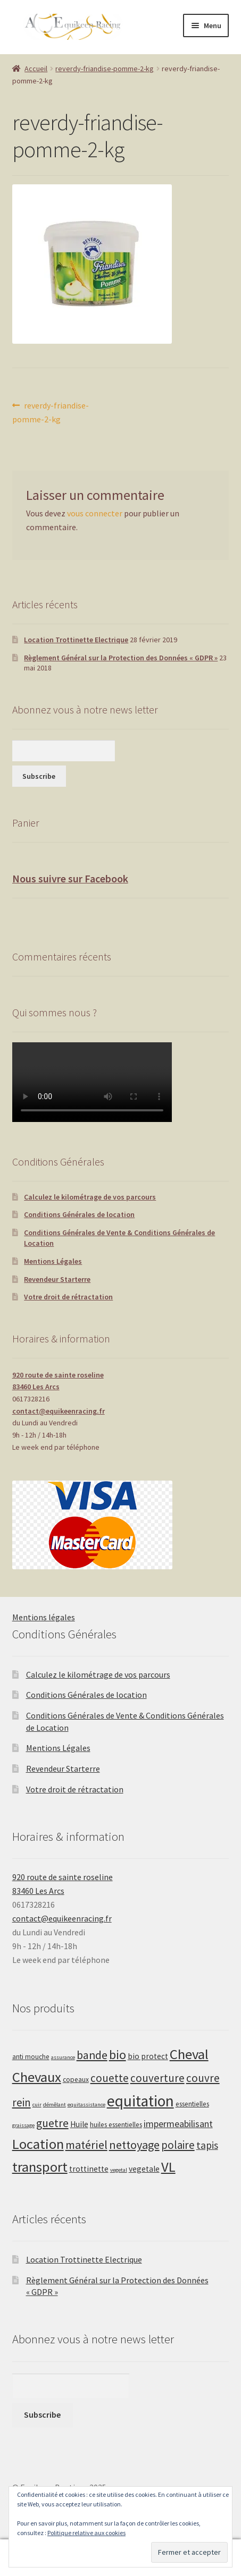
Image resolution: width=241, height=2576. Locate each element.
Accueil (35, 68)
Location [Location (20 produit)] (38, 2144)
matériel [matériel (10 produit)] (86, 2144)
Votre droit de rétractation (68, 1297)
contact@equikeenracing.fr (58, 1411)
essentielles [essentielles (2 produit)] (192, 2104)
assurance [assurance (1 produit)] (63, 2057)
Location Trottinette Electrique (76, 639)
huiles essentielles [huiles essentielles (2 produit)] (116, 2124)
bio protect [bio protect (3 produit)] (148, 2056)
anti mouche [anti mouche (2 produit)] (30, 2056)
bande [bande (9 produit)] (92, 2055)
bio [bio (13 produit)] (117, 2054)
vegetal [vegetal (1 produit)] (118, 2169)
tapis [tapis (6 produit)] (207, 2145)
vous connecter (94, 513)
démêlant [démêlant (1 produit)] (54, 2104)
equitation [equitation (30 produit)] (140, 2101)
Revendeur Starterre (57, 1279)
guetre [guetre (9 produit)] (52, 2123)
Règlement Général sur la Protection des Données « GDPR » (121, 657)
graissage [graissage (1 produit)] (23, 2125)
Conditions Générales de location (79, 1214)
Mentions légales (43, 1617)
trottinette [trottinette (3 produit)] (89, 2169)
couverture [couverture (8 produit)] (157, 2078)
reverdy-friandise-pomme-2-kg (104, 68)
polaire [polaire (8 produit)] (178, 2145)
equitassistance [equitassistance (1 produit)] (86, 2104)
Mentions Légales (53, 1261)
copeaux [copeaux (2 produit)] (76, 2079)
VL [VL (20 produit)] (168, 2166)
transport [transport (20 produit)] (40, 2166)
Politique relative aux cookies (86, 2533)
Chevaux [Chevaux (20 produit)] (36, 2077)
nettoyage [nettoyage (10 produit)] (134, 2144)
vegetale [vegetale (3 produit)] (144, 2169)
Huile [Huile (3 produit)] (79, 2124)
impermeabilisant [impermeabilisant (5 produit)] (178, 2124)
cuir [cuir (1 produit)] (36, 2104)
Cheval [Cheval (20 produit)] (189, 2054)
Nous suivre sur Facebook (70, 878)
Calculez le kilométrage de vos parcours (90, 1197)
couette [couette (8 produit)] (109, 2078)
